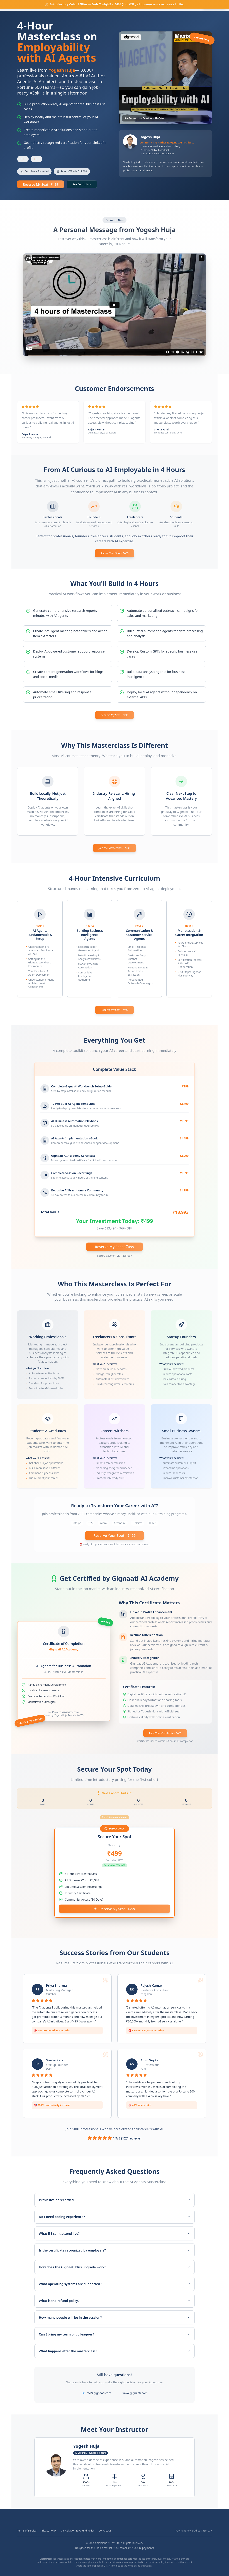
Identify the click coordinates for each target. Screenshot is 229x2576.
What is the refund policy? (114, 2301)
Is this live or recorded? (114, 2200)
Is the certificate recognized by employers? (114, 2250)
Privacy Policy (49, 2530)
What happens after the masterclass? (114, 2351)
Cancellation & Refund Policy (77, 2530)
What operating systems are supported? (114, 2284)
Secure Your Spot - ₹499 (114, 553)
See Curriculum (82, 184)
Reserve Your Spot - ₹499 (114, 1535)
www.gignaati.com (135, 2393)
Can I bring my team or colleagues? (114, 2334)
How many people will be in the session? (114, 2317)
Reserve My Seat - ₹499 (40, 184)
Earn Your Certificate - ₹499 (165, 1733)
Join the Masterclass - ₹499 (114, 848)
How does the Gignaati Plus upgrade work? (114, 2267)
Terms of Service (26, 2530)
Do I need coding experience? (114, 2217)
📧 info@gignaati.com (96, 2393)
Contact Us (105, 2530)
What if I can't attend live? (114, 2233)
